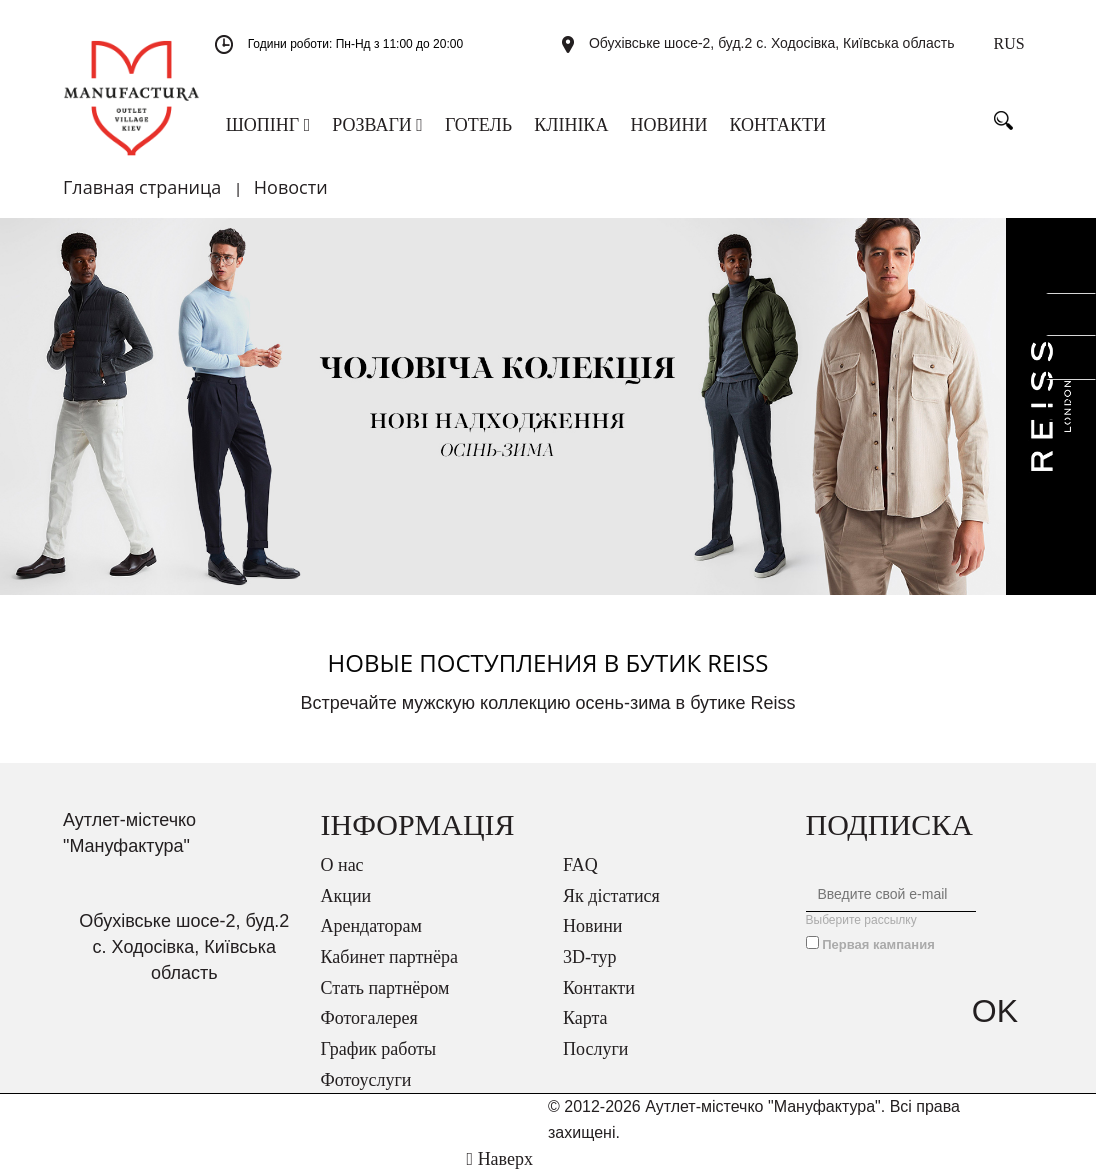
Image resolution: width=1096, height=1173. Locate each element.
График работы (379, 1049)
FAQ (580, 865)
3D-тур (590, 957)
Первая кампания (878, 944)
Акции (346, 896)
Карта (585, 1018)
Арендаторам (371, 926)
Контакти (599, 988)
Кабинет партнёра (389, 957)
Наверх (500, 1159)
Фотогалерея (369, 1018)
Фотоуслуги (366, 1080)
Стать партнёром (385, 988)
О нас (342, 865)
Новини (592, 926)
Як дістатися (611, 896)
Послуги (595, 1049)
